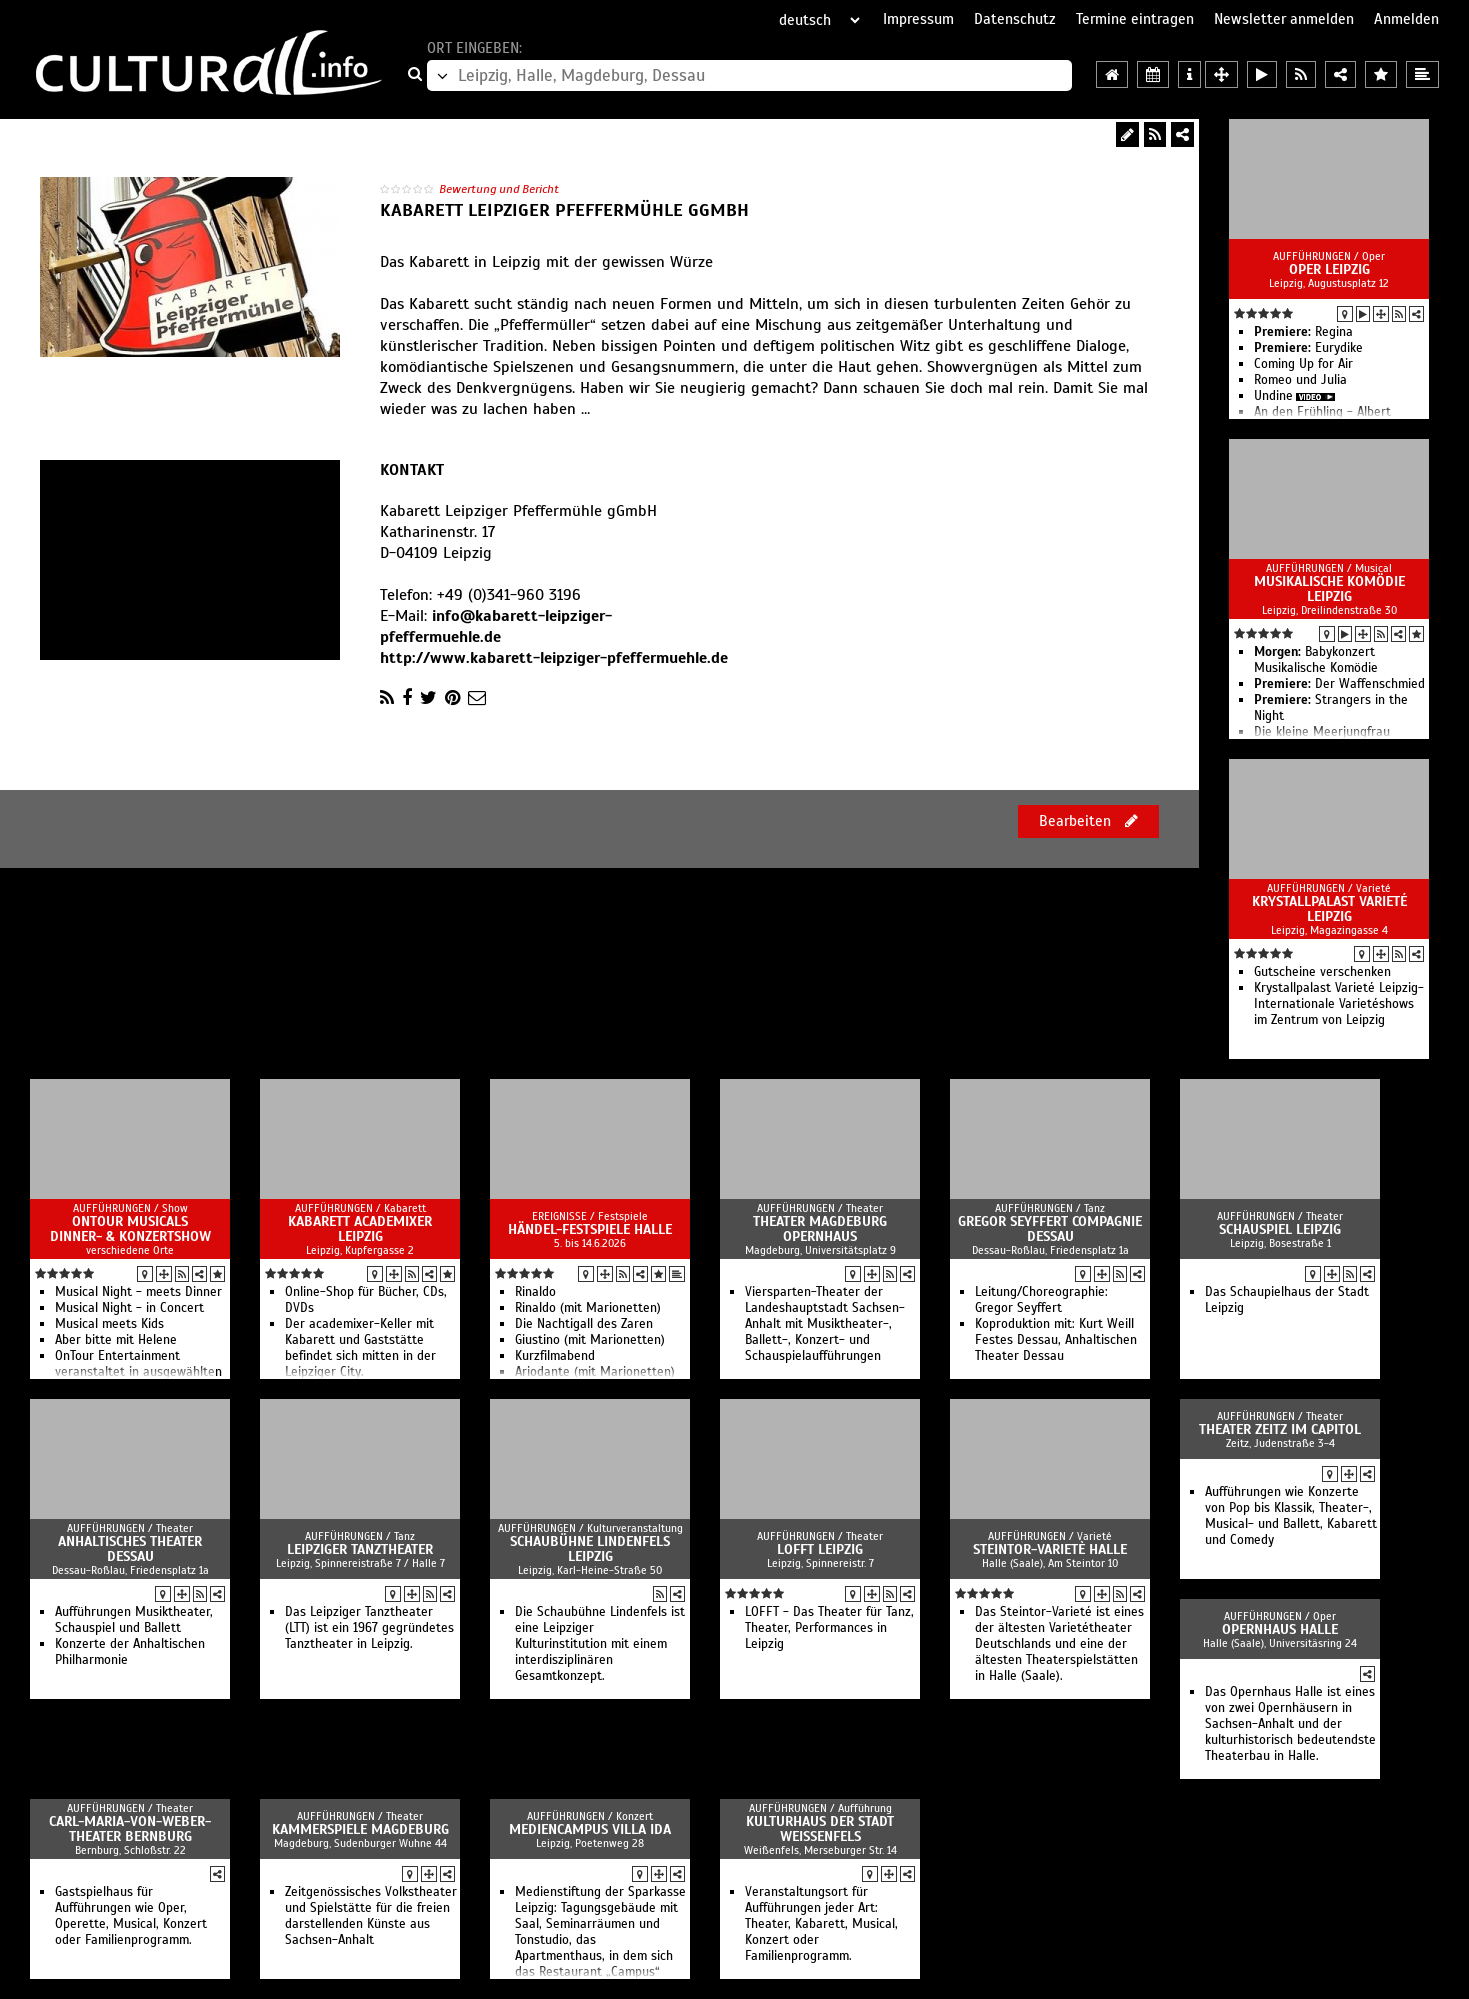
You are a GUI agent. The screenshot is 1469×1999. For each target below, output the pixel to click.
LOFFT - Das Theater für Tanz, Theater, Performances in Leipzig (829, 1628)
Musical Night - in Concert (129, 1308)
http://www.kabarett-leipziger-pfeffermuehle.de (554, 658)
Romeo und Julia (1300, 380)
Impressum (918, 19)
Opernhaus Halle (1280, 1629)
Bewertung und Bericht (499, 189)
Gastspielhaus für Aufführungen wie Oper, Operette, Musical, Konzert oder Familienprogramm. (131, 1916)
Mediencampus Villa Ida (590, 1829)
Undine (1273, 396)
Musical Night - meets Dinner (138, 1292)
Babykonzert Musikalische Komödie (1316, 660)
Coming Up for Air (1303, 364)
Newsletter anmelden (1284, 19)
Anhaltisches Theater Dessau (130, 1549)
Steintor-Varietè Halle (1050, 1549)
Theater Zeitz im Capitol (1280, 1429)
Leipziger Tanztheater (360, 1549)
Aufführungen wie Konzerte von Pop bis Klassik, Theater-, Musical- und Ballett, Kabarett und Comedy (1291, 1516)
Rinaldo (535, 1292)
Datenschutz (1015, 19)
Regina (1303, 332)
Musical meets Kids (109, 1324)
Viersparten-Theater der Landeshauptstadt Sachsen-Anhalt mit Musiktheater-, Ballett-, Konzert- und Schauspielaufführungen (825, 1324)
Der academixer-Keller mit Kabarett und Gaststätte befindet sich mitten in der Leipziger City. (360, 1348)
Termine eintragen (1135, 19)
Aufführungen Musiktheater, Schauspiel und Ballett (134, 1620)
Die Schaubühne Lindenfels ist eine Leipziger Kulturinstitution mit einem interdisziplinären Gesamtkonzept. (600, 1644)
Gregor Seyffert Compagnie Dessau (1050, 1229)
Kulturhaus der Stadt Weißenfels (820, 1829)
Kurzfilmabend (555, 1356)
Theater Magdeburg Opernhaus (820, 1229)
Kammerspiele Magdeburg (360, 1829)
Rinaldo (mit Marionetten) (588, 1308)
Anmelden (1406, 19)
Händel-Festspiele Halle (590, 1229)
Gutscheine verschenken (1322, 972)
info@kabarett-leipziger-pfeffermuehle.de (496, 626)
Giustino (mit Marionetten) (590, 1340)
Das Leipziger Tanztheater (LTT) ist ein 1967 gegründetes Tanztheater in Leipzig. (369, 1628)
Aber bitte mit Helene (116, 1340)
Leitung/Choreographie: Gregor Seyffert (1041, 1300)
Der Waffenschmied (1339, 684)
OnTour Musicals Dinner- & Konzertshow (130, 1229)
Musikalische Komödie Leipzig (1329, 589)
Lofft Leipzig (820, 1549)
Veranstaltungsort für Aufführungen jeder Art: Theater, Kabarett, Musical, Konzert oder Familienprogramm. (821, 1924)
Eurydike (1308, 348)
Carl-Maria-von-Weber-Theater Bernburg (130, 1829)
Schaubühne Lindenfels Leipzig (590, 1549)
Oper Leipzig (1329, 269)
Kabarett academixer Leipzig (360, 1229)
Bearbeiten (1088, 821)
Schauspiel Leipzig (1280, 1229)
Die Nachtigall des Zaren (584, 1324)
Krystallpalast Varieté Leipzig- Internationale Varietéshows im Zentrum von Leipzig (1339, 1004)
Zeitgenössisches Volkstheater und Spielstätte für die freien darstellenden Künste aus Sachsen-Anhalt (371, 1916)
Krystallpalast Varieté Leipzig (1329, 909)
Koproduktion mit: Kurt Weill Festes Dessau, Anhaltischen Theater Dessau (1056, 1340)
